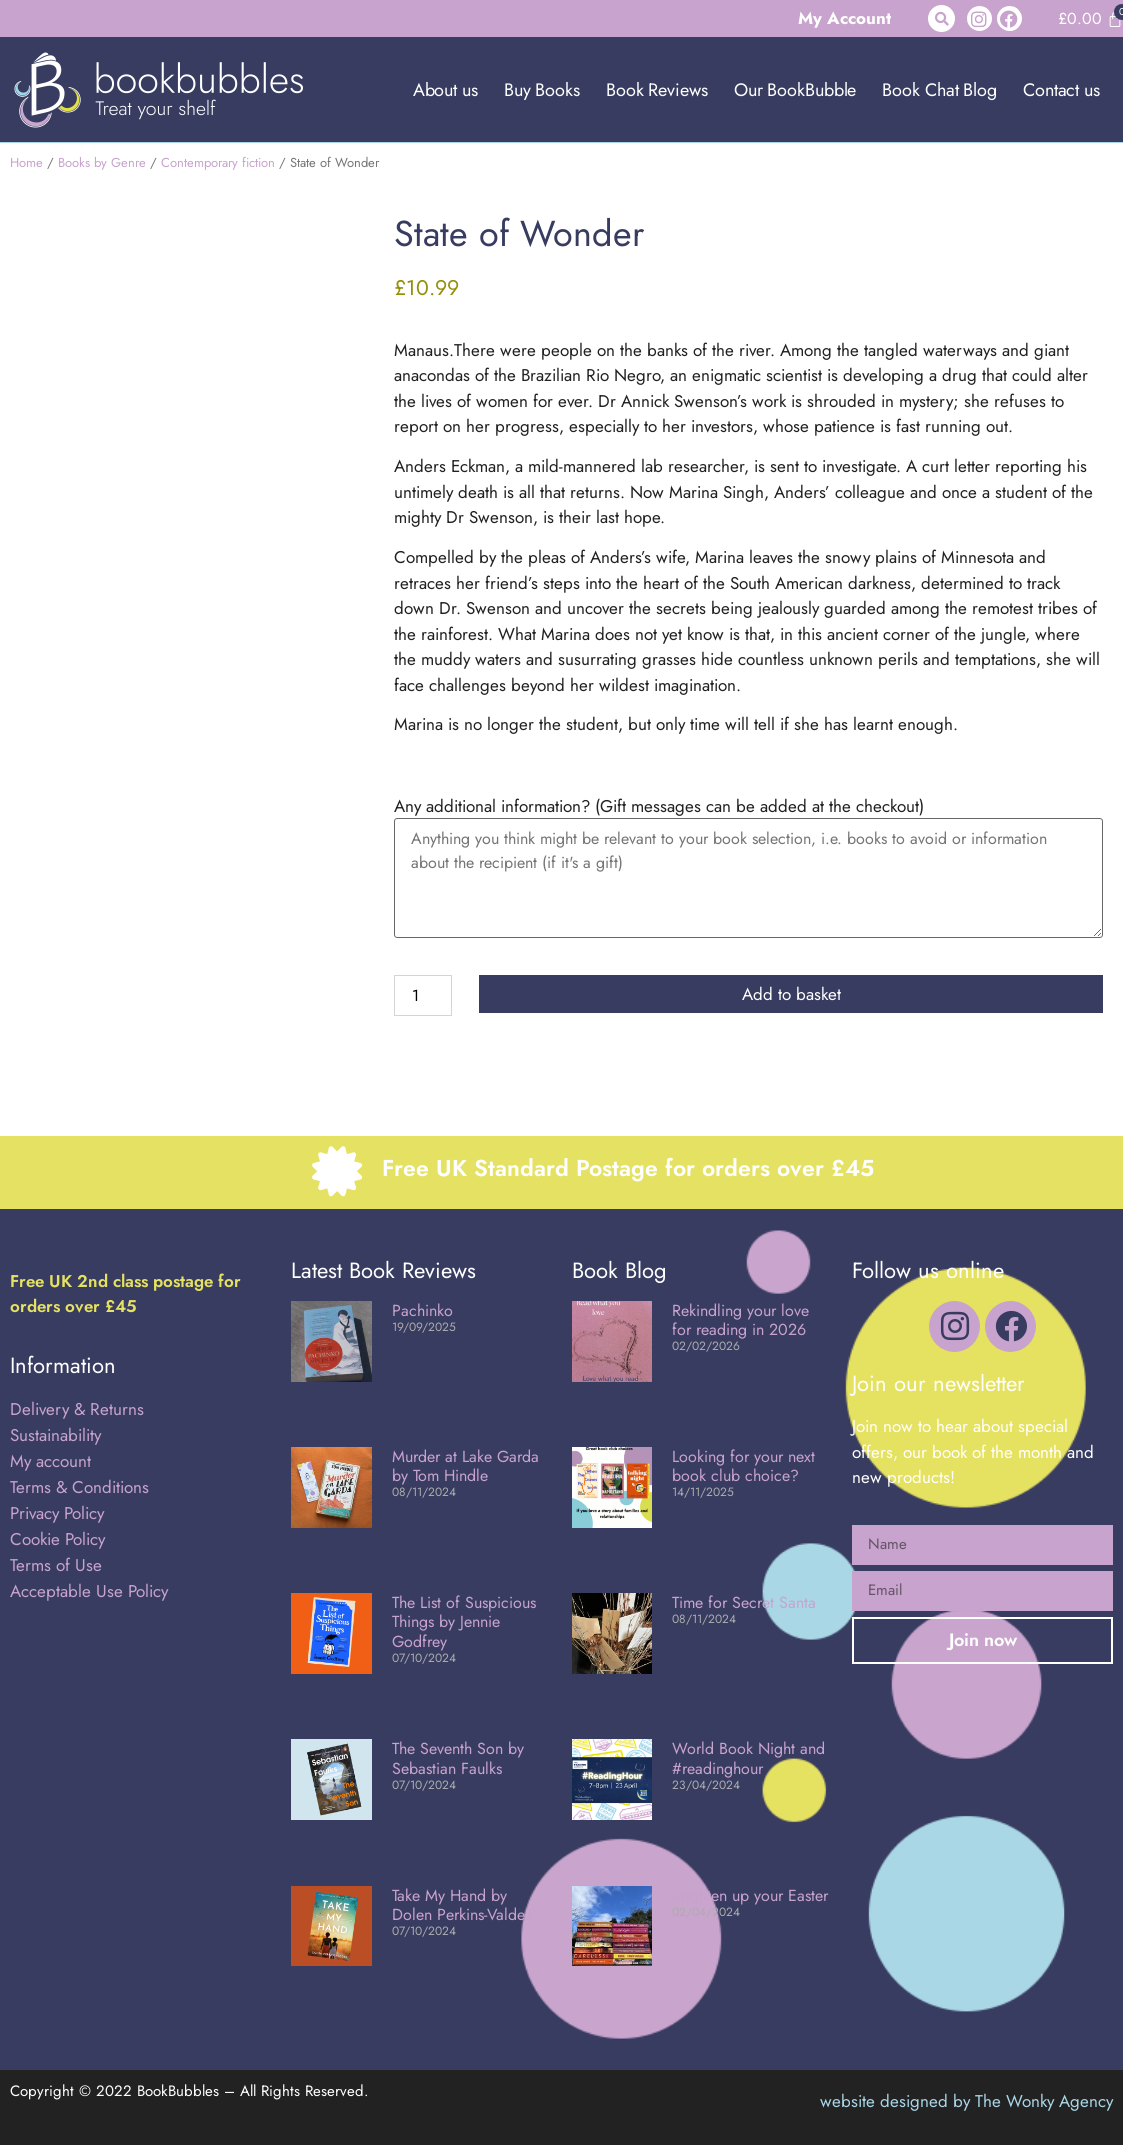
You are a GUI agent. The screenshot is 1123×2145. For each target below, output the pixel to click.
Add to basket (791, 994)
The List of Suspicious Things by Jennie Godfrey (464, 1621)
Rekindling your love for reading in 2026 (740, 1320)
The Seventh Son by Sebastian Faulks (458, 1758)
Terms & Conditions (79, 1487)
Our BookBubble (795, 90)
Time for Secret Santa (744, 1602)
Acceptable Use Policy (91, 1591)
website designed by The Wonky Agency (966, 2101)
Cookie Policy (57, 1539)
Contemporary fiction (218, 162)
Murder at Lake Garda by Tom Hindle (465, 1466)
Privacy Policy (57, 1513)
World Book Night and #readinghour (748, 1758)
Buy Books (542, 90)
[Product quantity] (423, 995)
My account (50, 1461)
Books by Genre (102, 162)
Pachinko (422, 1310)
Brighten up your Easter (750, 1895)
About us (445, 90)
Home (26, 162)
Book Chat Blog (939, 90)
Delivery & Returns (77, 1409)
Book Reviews (657, 90)
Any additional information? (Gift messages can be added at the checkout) (659, 806)
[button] (941, 18)
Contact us (1061, 90)
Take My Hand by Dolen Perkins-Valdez (462, 1905)
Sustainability (55, 1435)
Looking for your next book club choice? (743, 1466)
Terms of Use (56, 1565)
